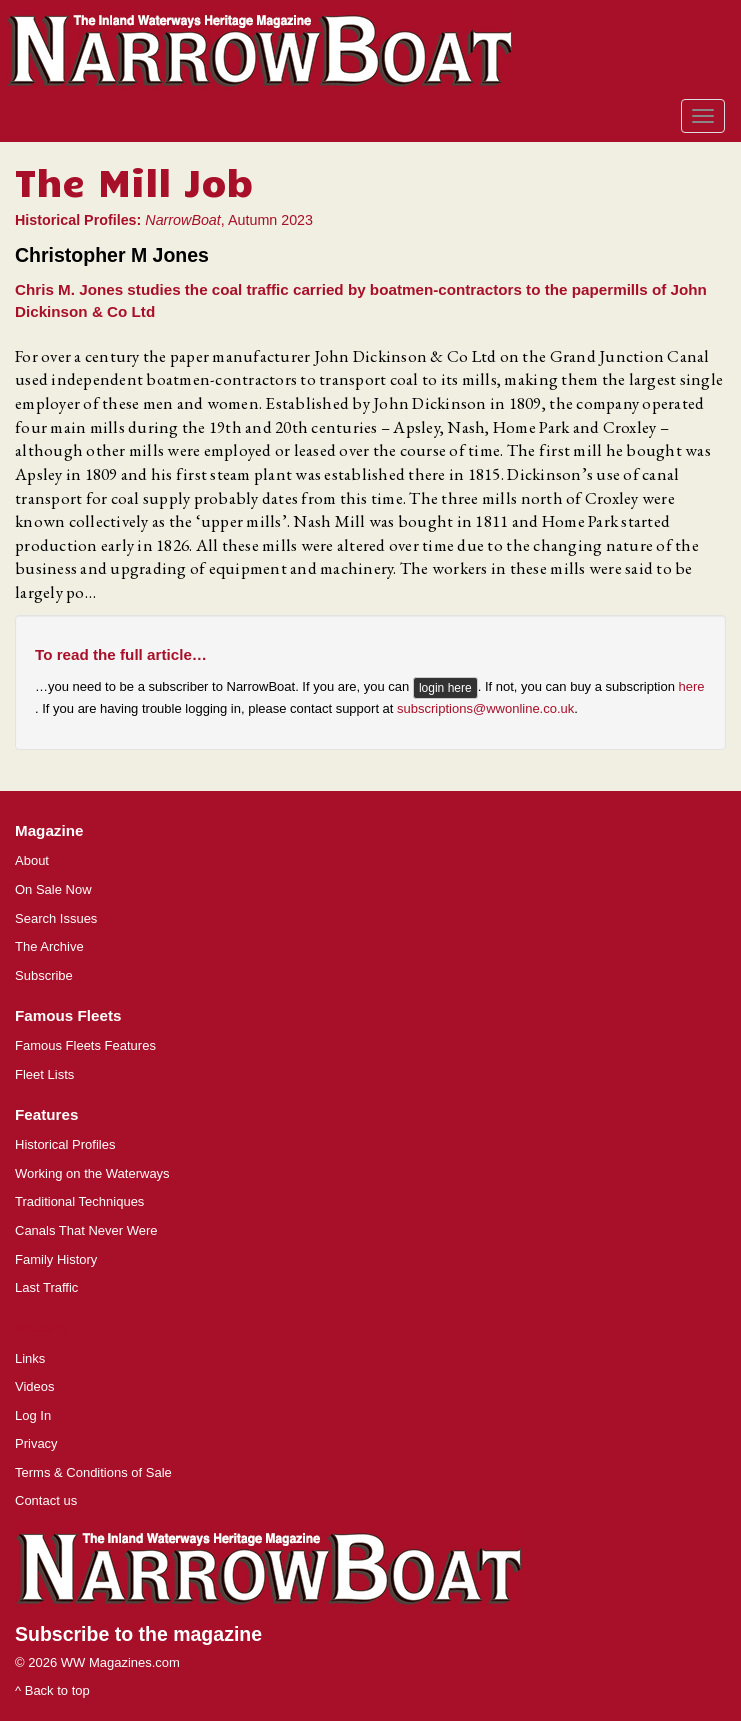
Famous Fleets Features (85, 1045)
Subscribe (44, 975)
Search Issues (56, 918)
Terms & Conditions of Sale (93, 1472)
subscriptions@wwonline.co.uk (485, 708)
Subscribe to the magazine (138, 1634)
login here (445, 688)
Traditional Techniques (79, 1201)
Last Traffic (46, 1287)
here (692, 686)
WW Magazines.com (120, 1662)
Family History (56, 1259)
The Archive (49, 946)
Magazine (49, 830)
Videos (35, 1386)
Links (30, 1358)
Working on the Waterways (92, 1173)
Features (46, 1114)
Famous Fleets (68, 1015)
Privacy (36, 1443)
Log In (33, 1415)
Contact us (46, 1500)
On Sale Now (53, 889)
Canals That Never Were (86, 1230)
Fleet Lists (44, 1074)
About (32, 860)
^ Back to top (52, 1690)
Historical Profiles (65, 1144)
